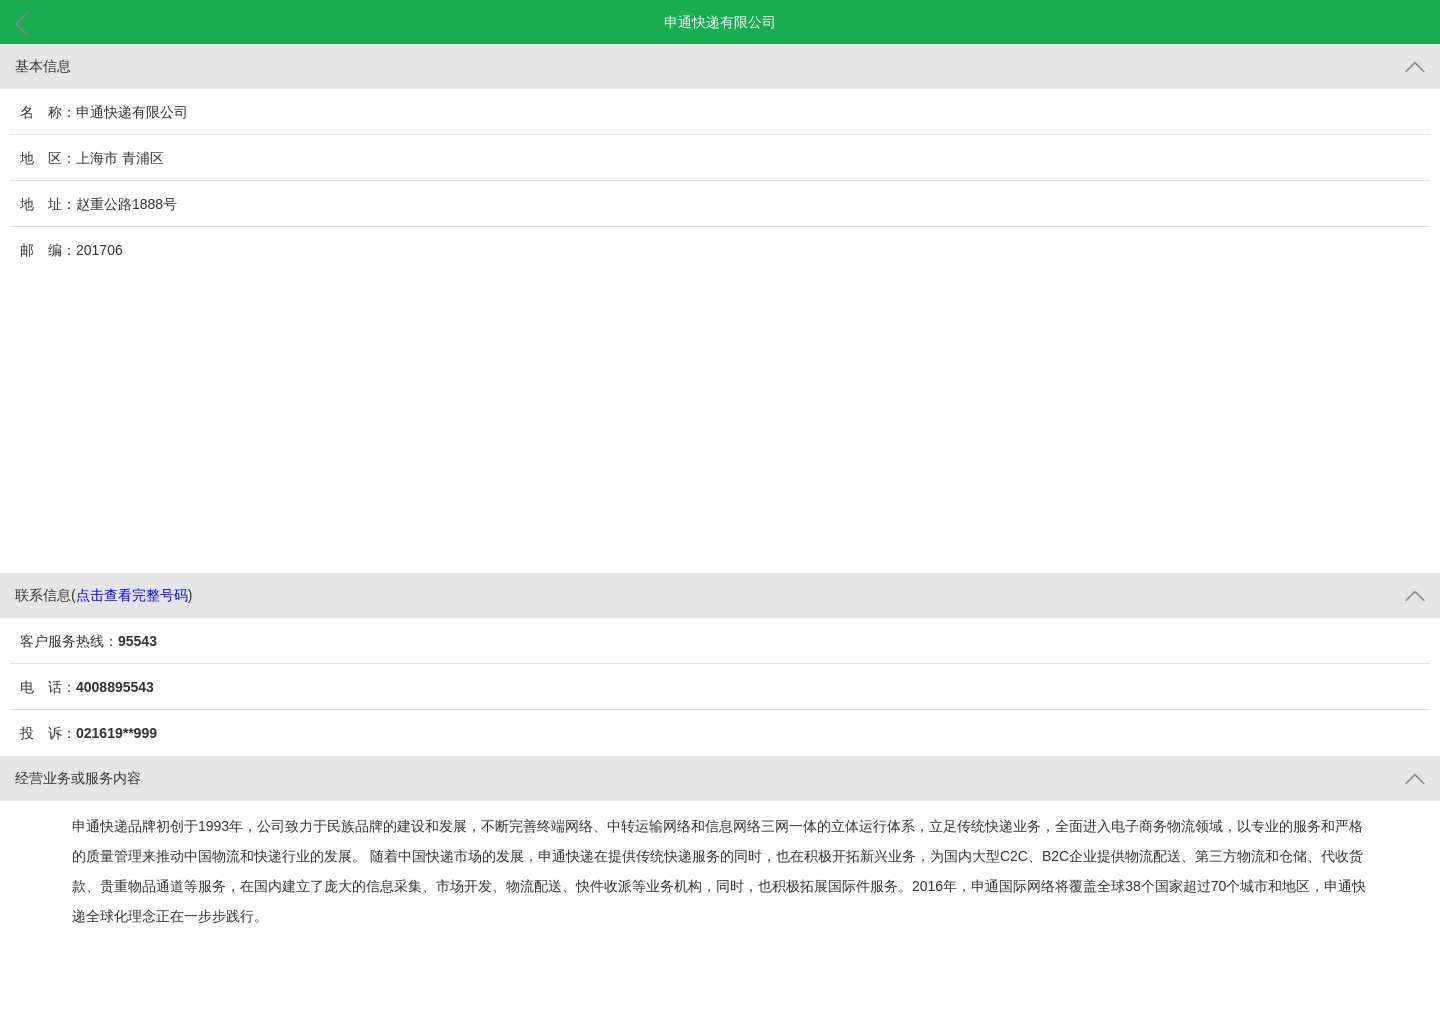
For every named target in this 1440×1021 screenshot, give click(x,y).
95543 (137, 641)
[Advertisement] (720, 423)
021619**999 (116, 733)
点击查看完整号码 (132, 595)
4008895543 (115, 687)
